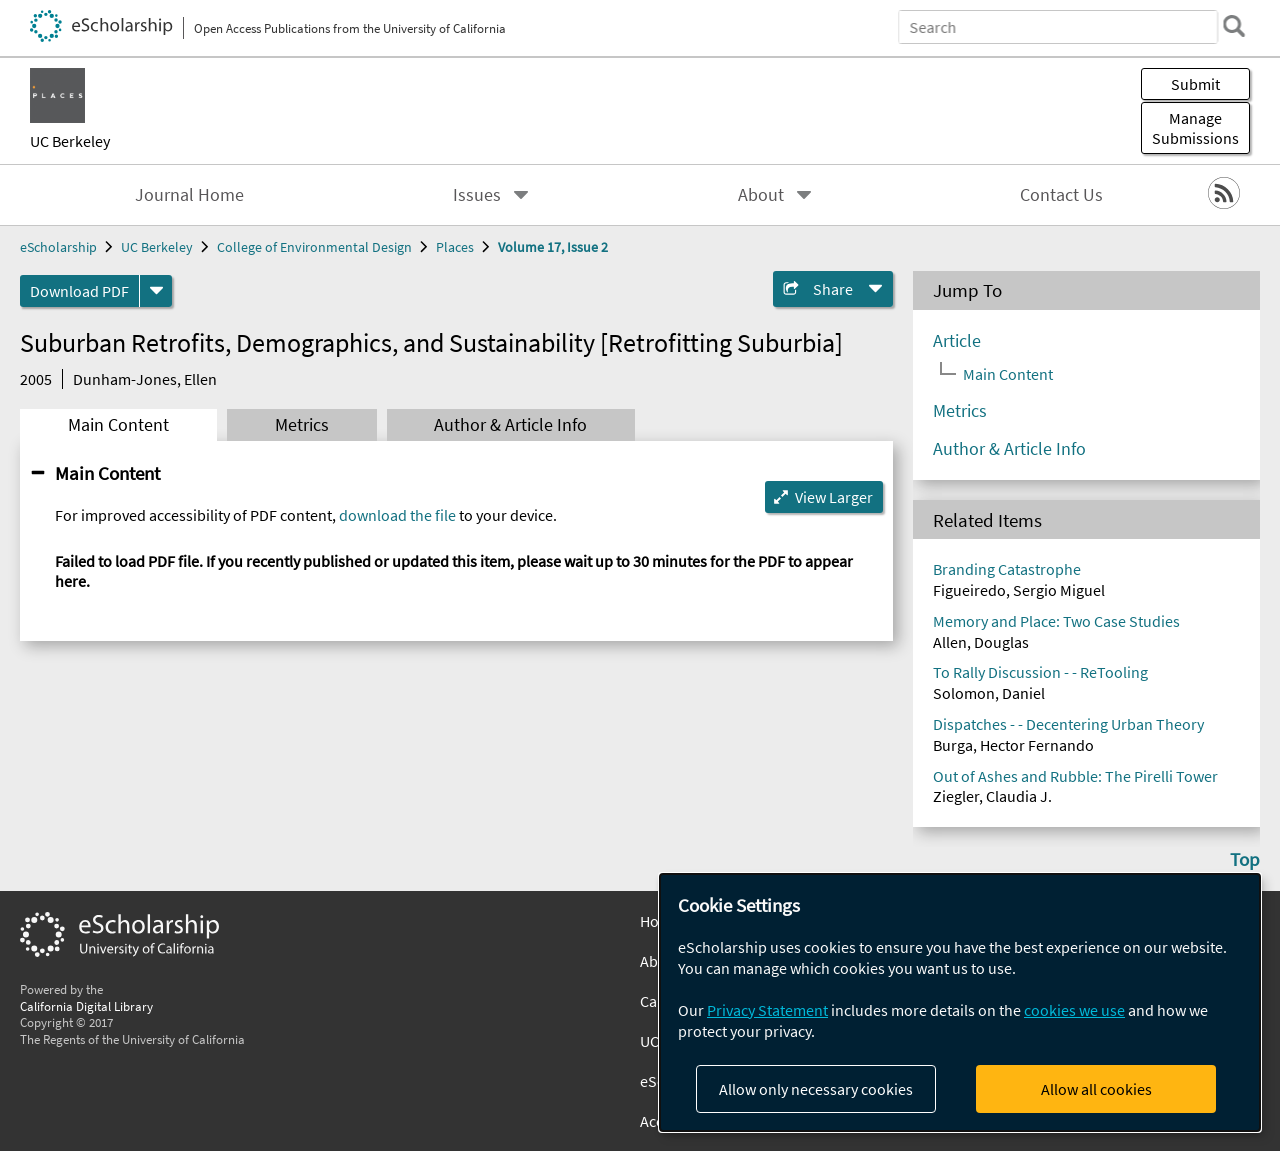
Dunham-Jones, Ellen (145, 379)
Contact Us (1061, 195)
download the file (397, 515)
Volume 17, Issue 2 (553, 247)
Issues (477, 195)
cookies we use (1074, 1010)
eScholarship (58, 247)
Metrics (302, 425)
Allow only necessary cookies (816, 1089)
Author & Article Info (510, 425)
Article (957, 341)
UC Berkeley (70, 141)
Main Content (118, 425)
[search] (1234, 26)
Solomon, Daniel (989, 693)
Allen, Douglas (981, 642)
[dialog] (960, 1002)
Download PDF (79, 291)
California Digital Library (86, 1006)
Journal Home (189, 195)
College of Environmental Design (314, 247)
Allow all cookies (1096, 1089)
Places (455, 247)
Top (1245, 859)
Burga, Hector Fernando (1013, 745)
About (761, 195)
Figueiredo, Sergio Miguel (1019, 590)
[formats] (156, 291)
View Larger (834, 497)
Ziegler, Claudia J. (992, 796)
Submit (1195, 84)
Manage (1195, 128)
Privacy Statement (767, 1010)
